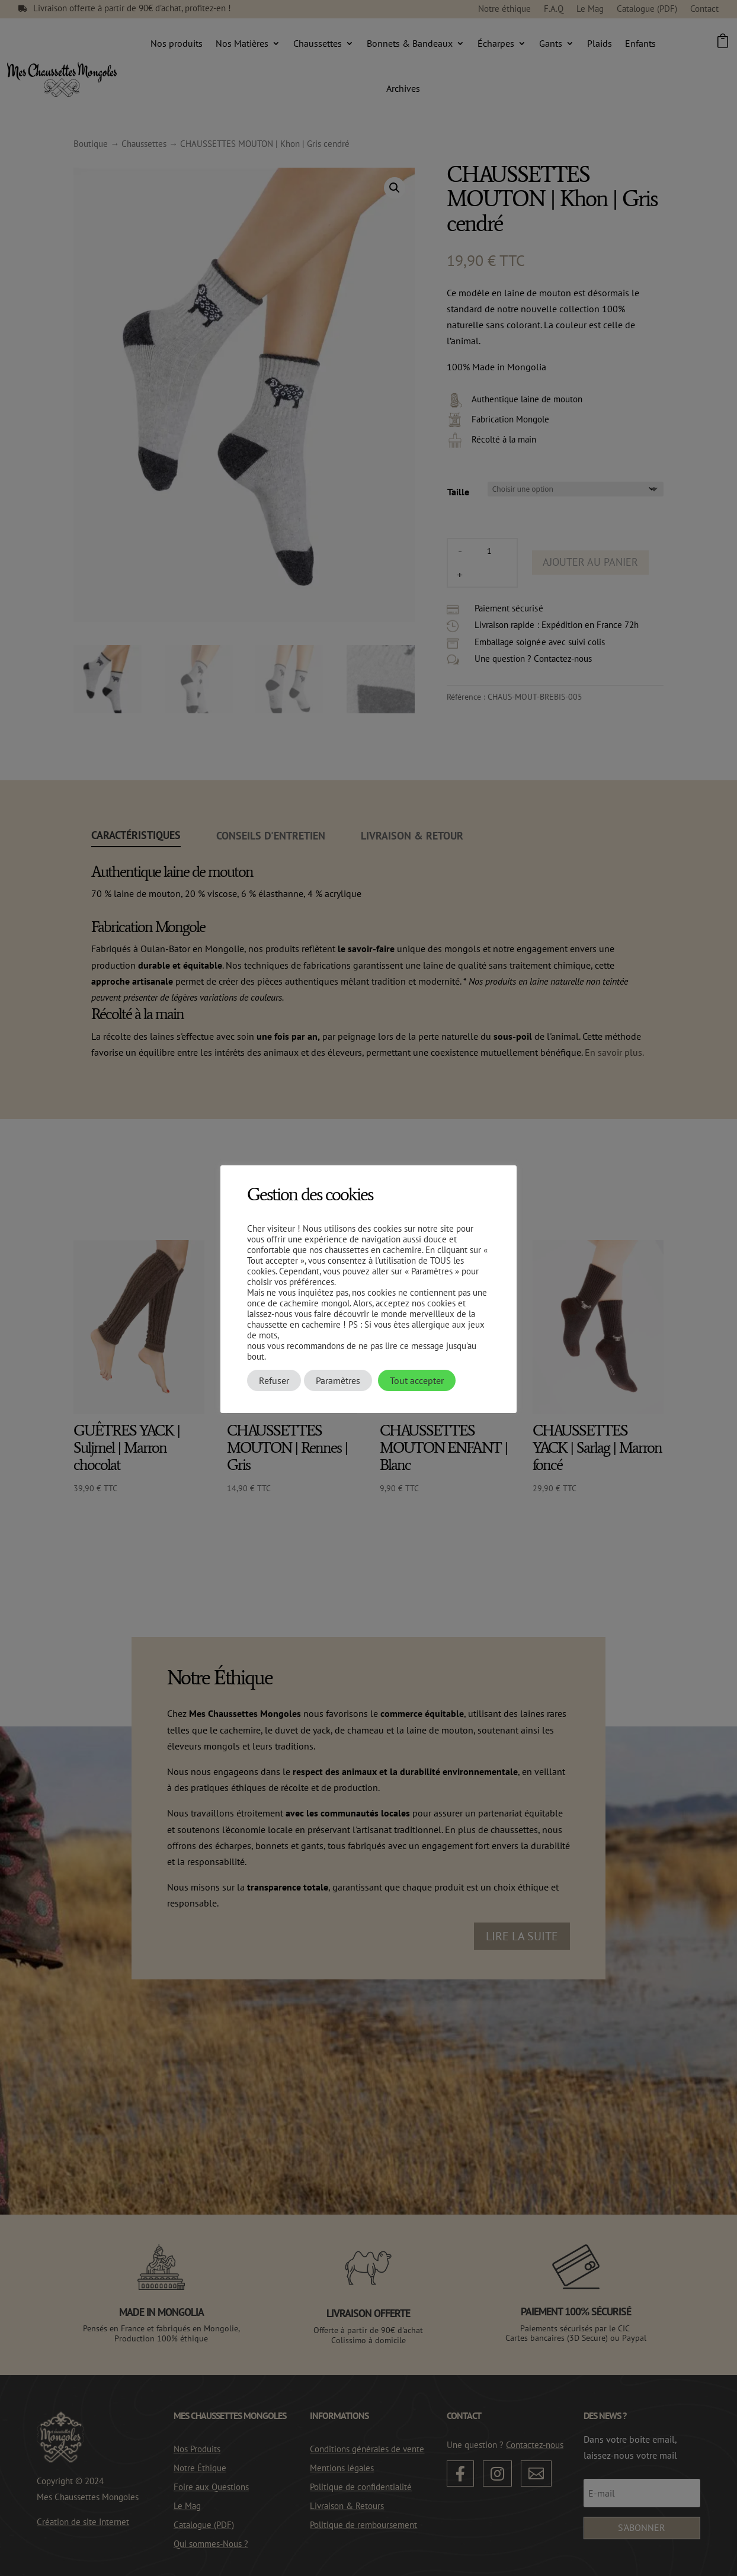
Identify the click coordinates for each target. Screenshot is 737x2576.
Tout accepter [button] (417, 1380)
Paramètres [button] (338, 1380)
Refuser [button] (274, 1380)
